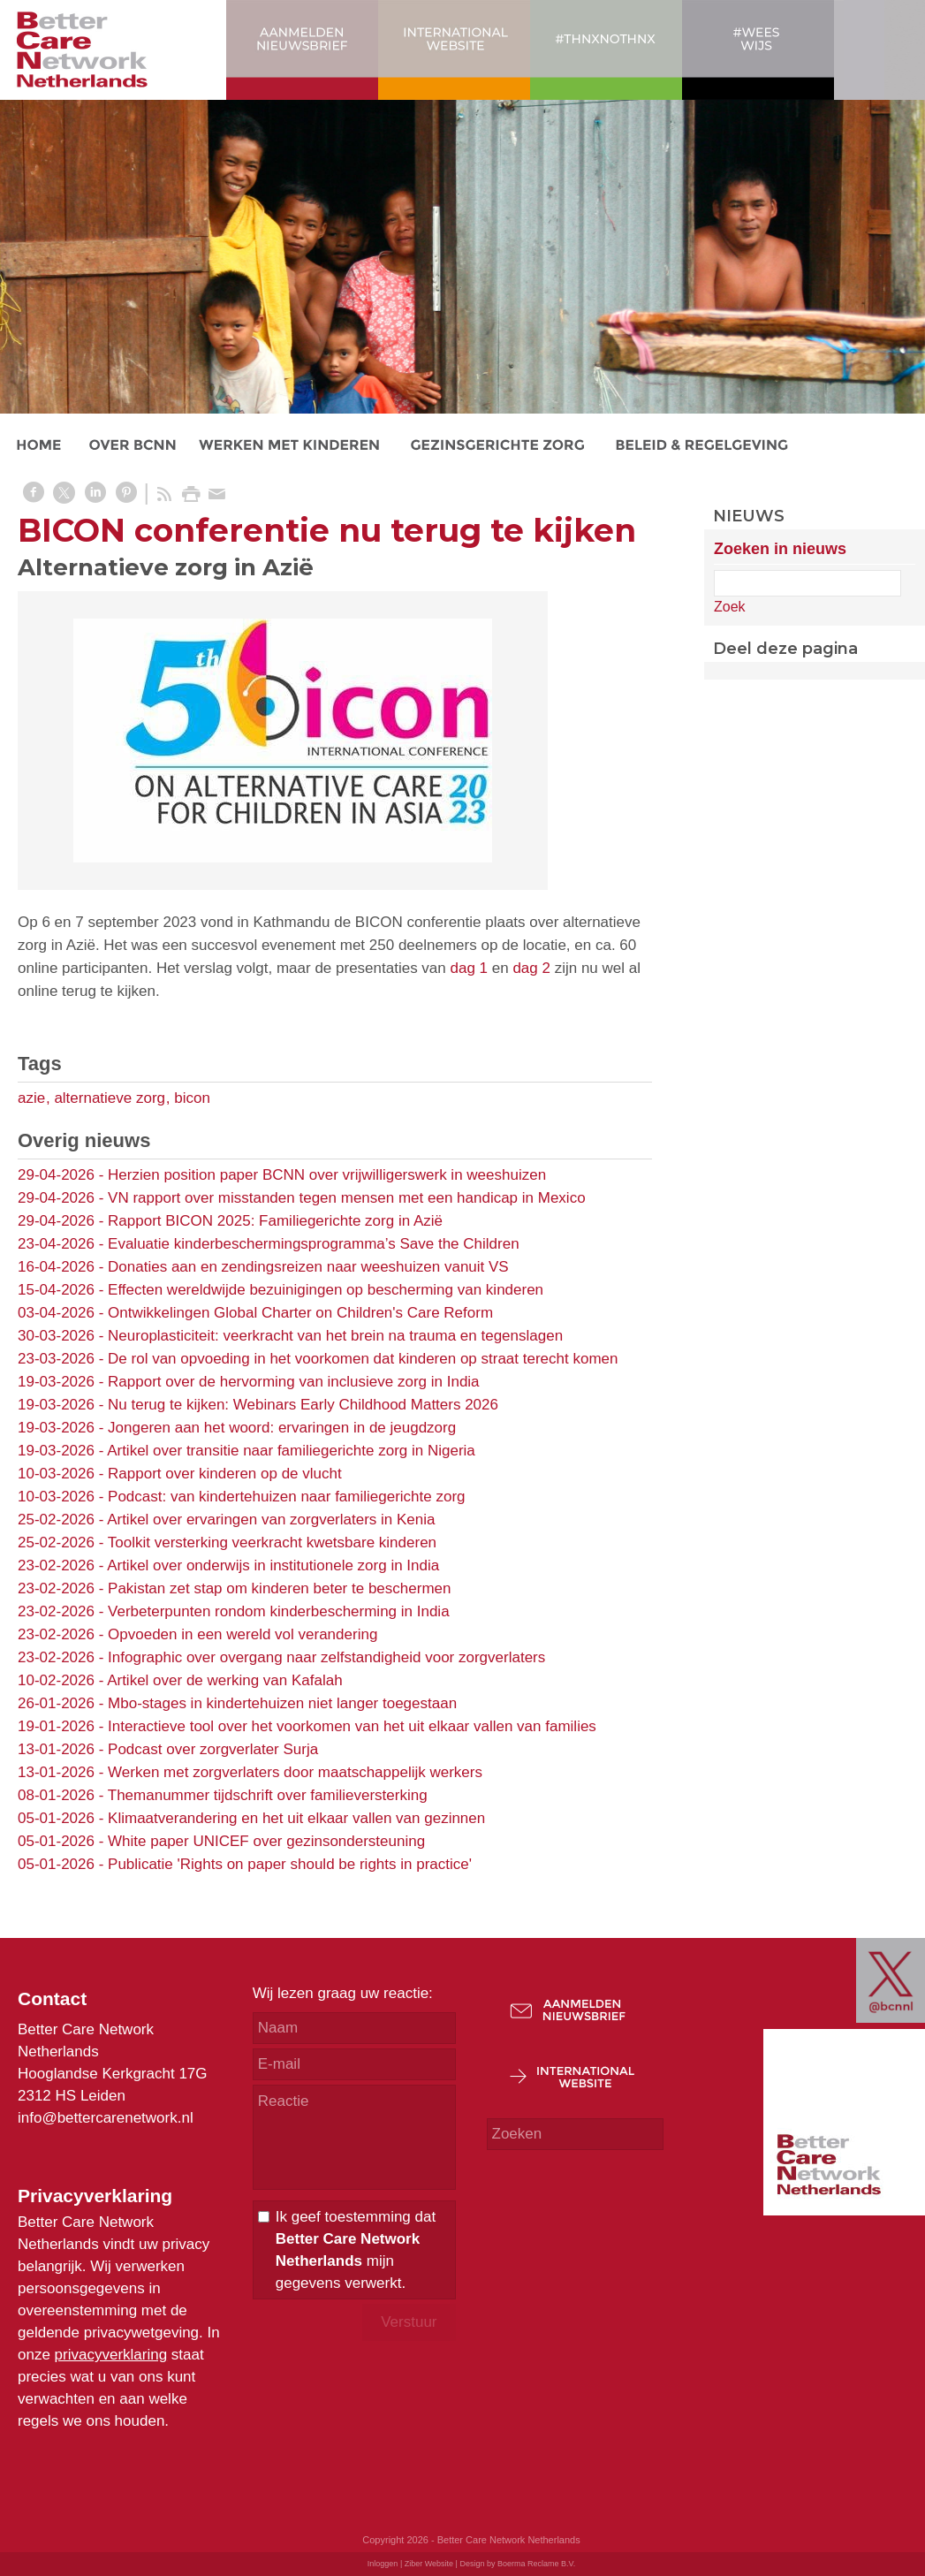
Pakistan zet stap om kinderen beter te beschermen (279, 1588)
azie (31, 1098)
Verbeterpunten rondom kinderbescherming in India (279, 1611)
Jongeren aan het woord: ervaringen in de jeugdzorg (282, 1427)
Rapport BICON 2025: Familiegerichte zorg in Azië (275, 1220)
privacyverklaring (111, 2354)
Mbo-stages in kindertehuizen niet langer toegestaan (282, 1703)
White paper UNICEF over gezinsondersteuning (266, 1841)
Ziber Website (429, 2563)
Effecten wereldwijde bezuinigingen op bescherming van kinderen (325, 1289)
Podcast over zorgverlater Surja (213, 1749)
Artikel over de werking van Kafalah (224, 1680)
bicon (192, 1098)
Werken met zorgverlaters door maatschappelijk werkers (295, 1772)
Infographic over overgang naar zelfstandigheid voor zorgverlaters (326, 1657)
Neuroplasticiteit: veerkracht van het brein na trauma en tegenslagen (335, 1335)
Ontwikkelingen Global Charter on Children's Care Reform (300, 1312)
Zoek (730, 606)
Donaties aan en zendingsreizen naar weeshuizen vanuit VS (308, 1266)
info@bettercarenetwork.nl (105, 2117)
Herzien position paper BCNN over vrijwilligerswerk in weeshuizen (327, 1174)
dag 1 (470, 968)
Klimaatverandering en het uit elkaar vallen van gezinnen (296, 1818)
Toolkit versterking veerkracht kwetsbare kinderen (272, 1542)
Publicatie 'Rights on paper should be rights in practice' (290, 1864)
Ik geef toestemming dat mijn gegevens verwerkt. (356, 2249)
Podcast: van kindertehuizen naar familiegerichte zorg (286, 1496)
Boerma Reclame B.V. (536, 2563)
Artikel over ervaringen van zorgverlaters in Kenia (271, 1519)
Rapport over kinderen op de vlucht (225, 1473)
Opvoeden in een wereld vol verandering (242, 1634)
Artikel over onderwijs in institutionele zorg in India (273, 1565)
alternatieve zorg (109, 1098)
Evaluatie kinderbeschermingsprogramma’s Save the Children (313, 1243)
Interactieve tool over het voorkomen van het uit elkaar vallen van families (352, 1726)
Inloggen (383, 2563)
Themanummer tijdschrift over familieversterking (268, 1795)
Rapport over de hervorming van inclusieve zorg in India (294, 1381)
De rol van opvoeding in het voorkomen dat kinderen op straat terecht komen (363, 1358)
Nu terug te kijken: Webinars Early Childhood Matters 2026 (303, 1404)
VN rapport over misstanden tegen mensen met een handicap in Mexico (347, 1197)
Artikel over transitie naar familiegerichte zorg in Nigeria (291, 1450)
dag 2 (531, 968)
